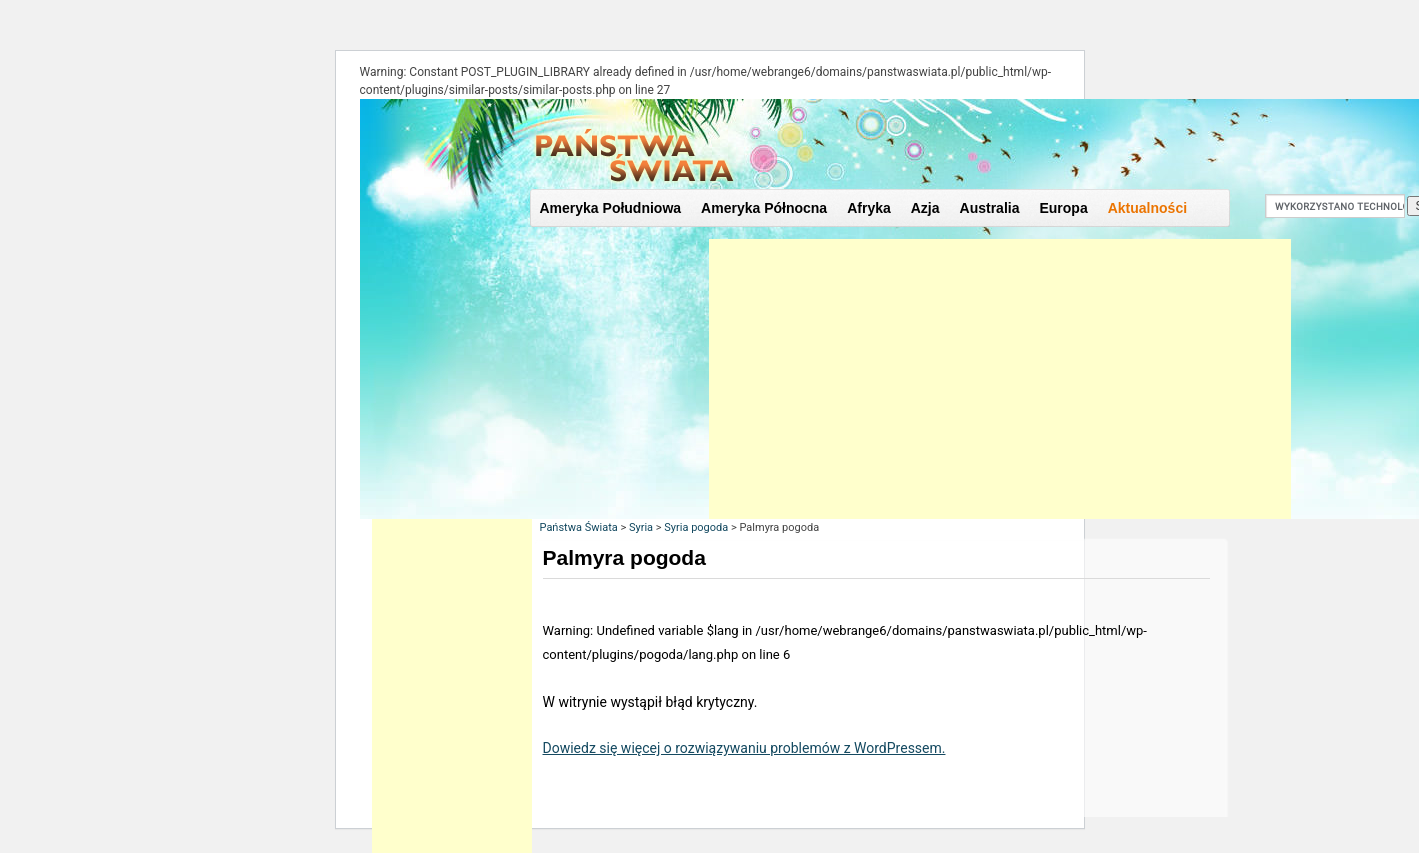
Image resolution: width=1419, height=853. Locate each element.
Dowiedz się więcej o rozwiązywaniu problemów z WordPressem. (744, 748)
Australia (990, 208)
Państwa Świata (579, 527)
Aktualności (1147, 208)
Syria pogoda (696, 527)
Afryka (869, 208)
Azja (925, 208)
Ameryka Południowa (611, 208)
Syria (641, 527)
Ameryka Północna (764, 208)
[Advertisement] (1000, 379)
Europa (1063, 208)
